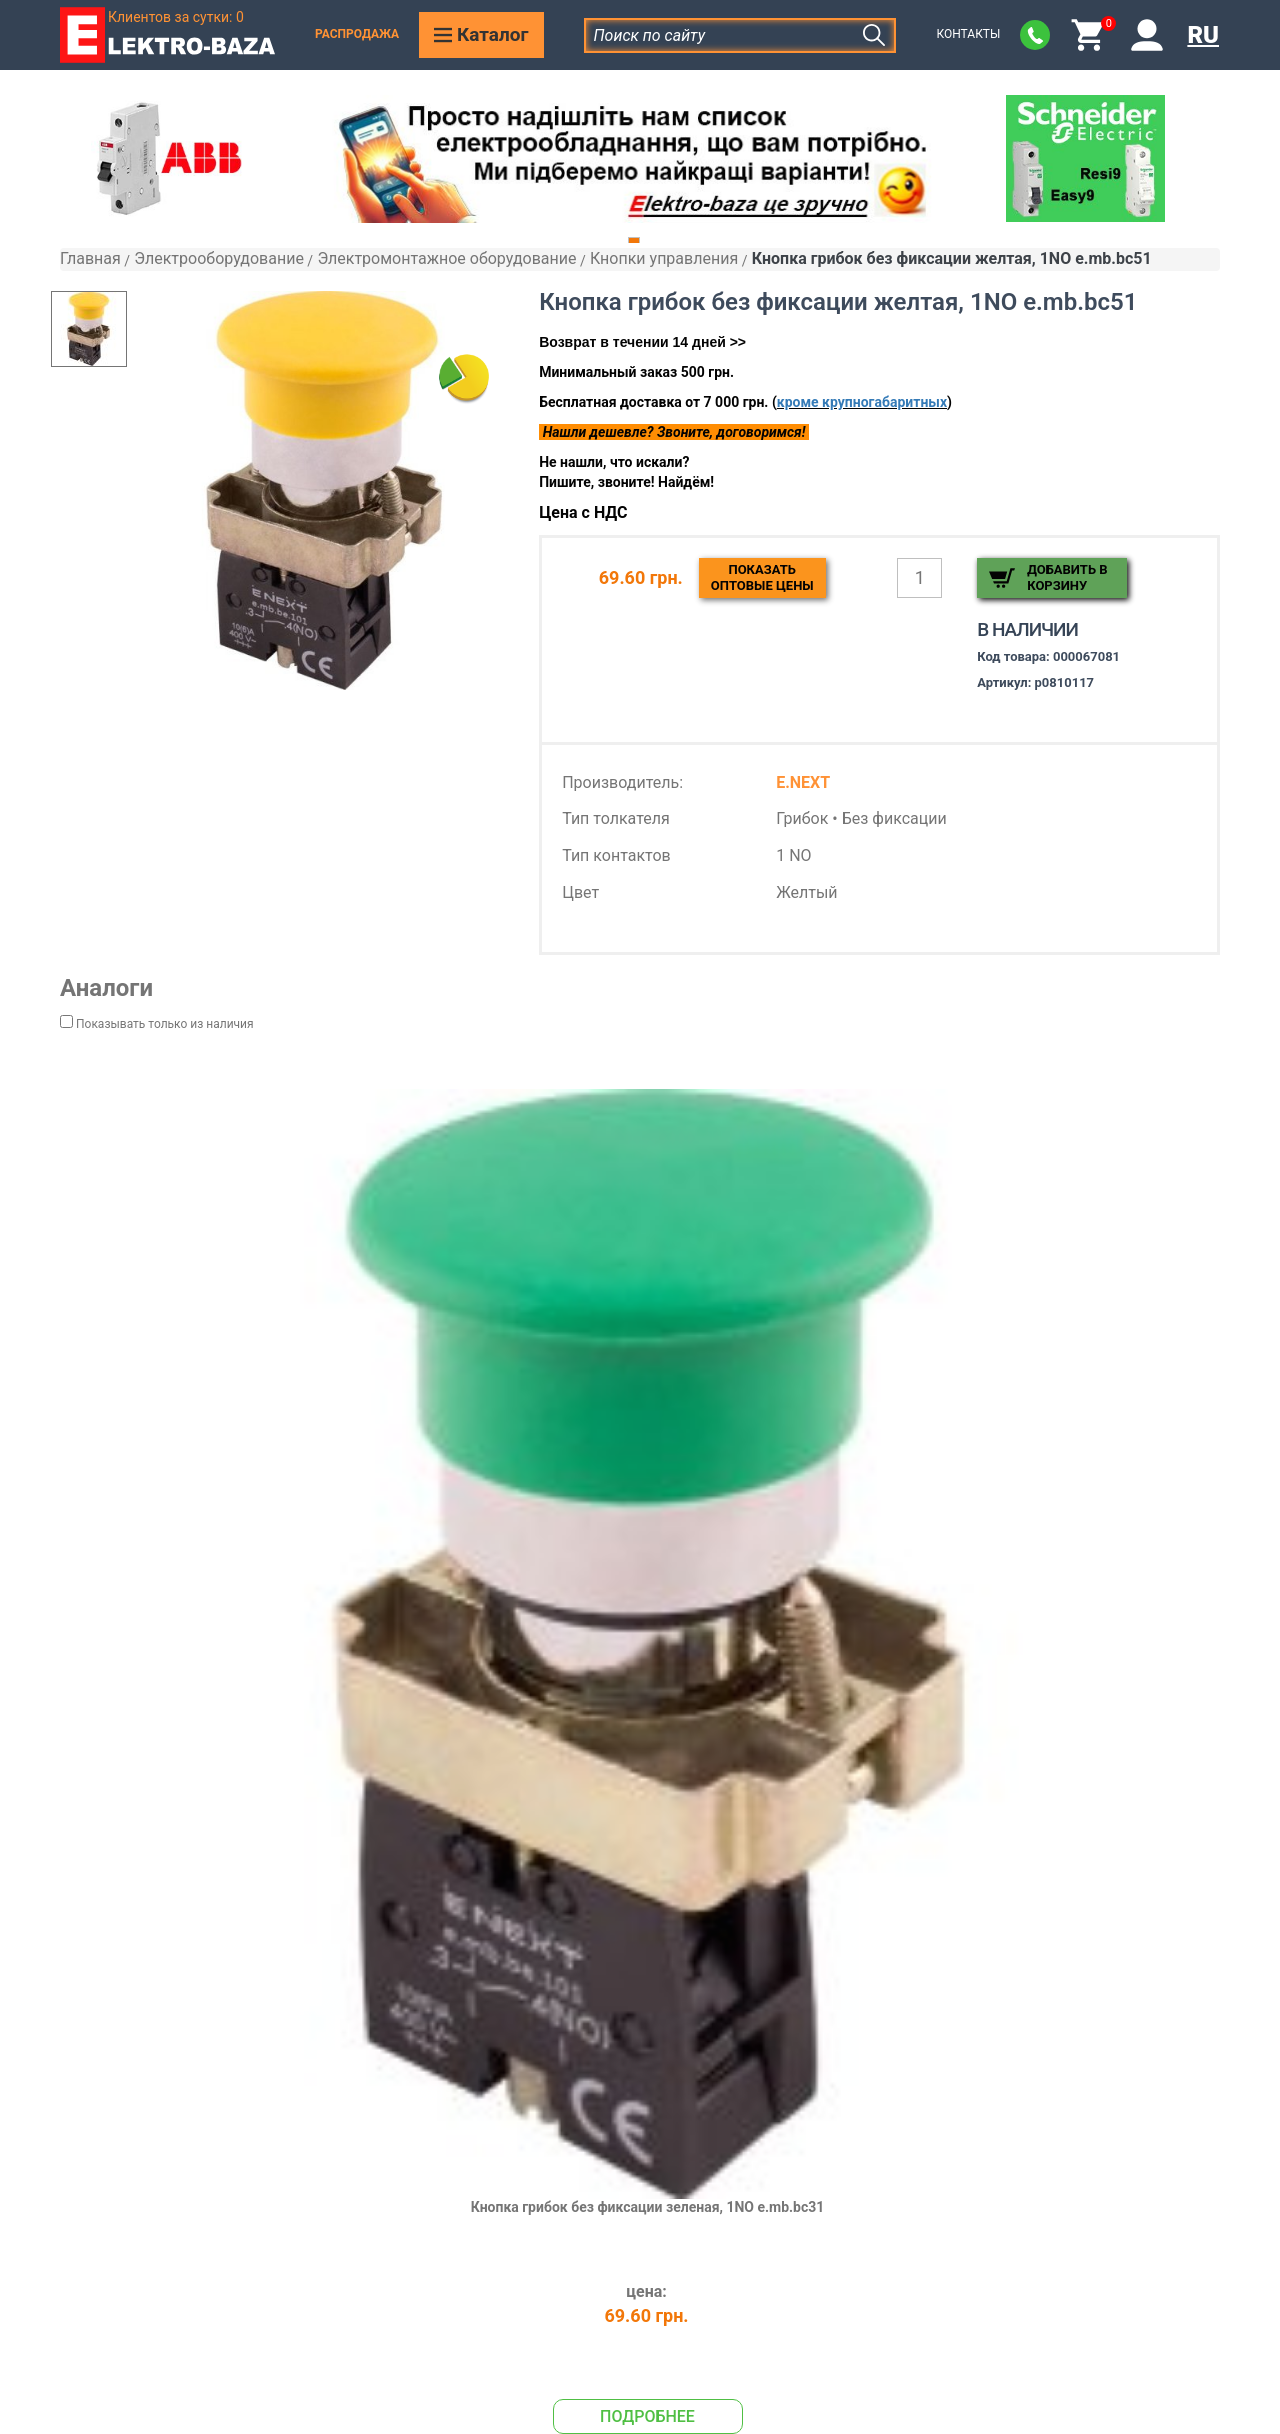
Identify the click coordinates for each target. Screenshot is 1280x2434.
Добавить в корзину (1067, 577)
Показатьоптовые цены (762, 577)
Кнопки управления (664, 258)
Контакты (968, 34)
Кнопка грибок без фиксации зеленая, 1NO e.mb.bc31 (648, 2207)
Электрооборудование (219, 258)
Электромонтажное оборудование (446, 258)
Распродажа (357, 34)
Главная (90, 258)
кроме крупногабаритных (862, 402)
